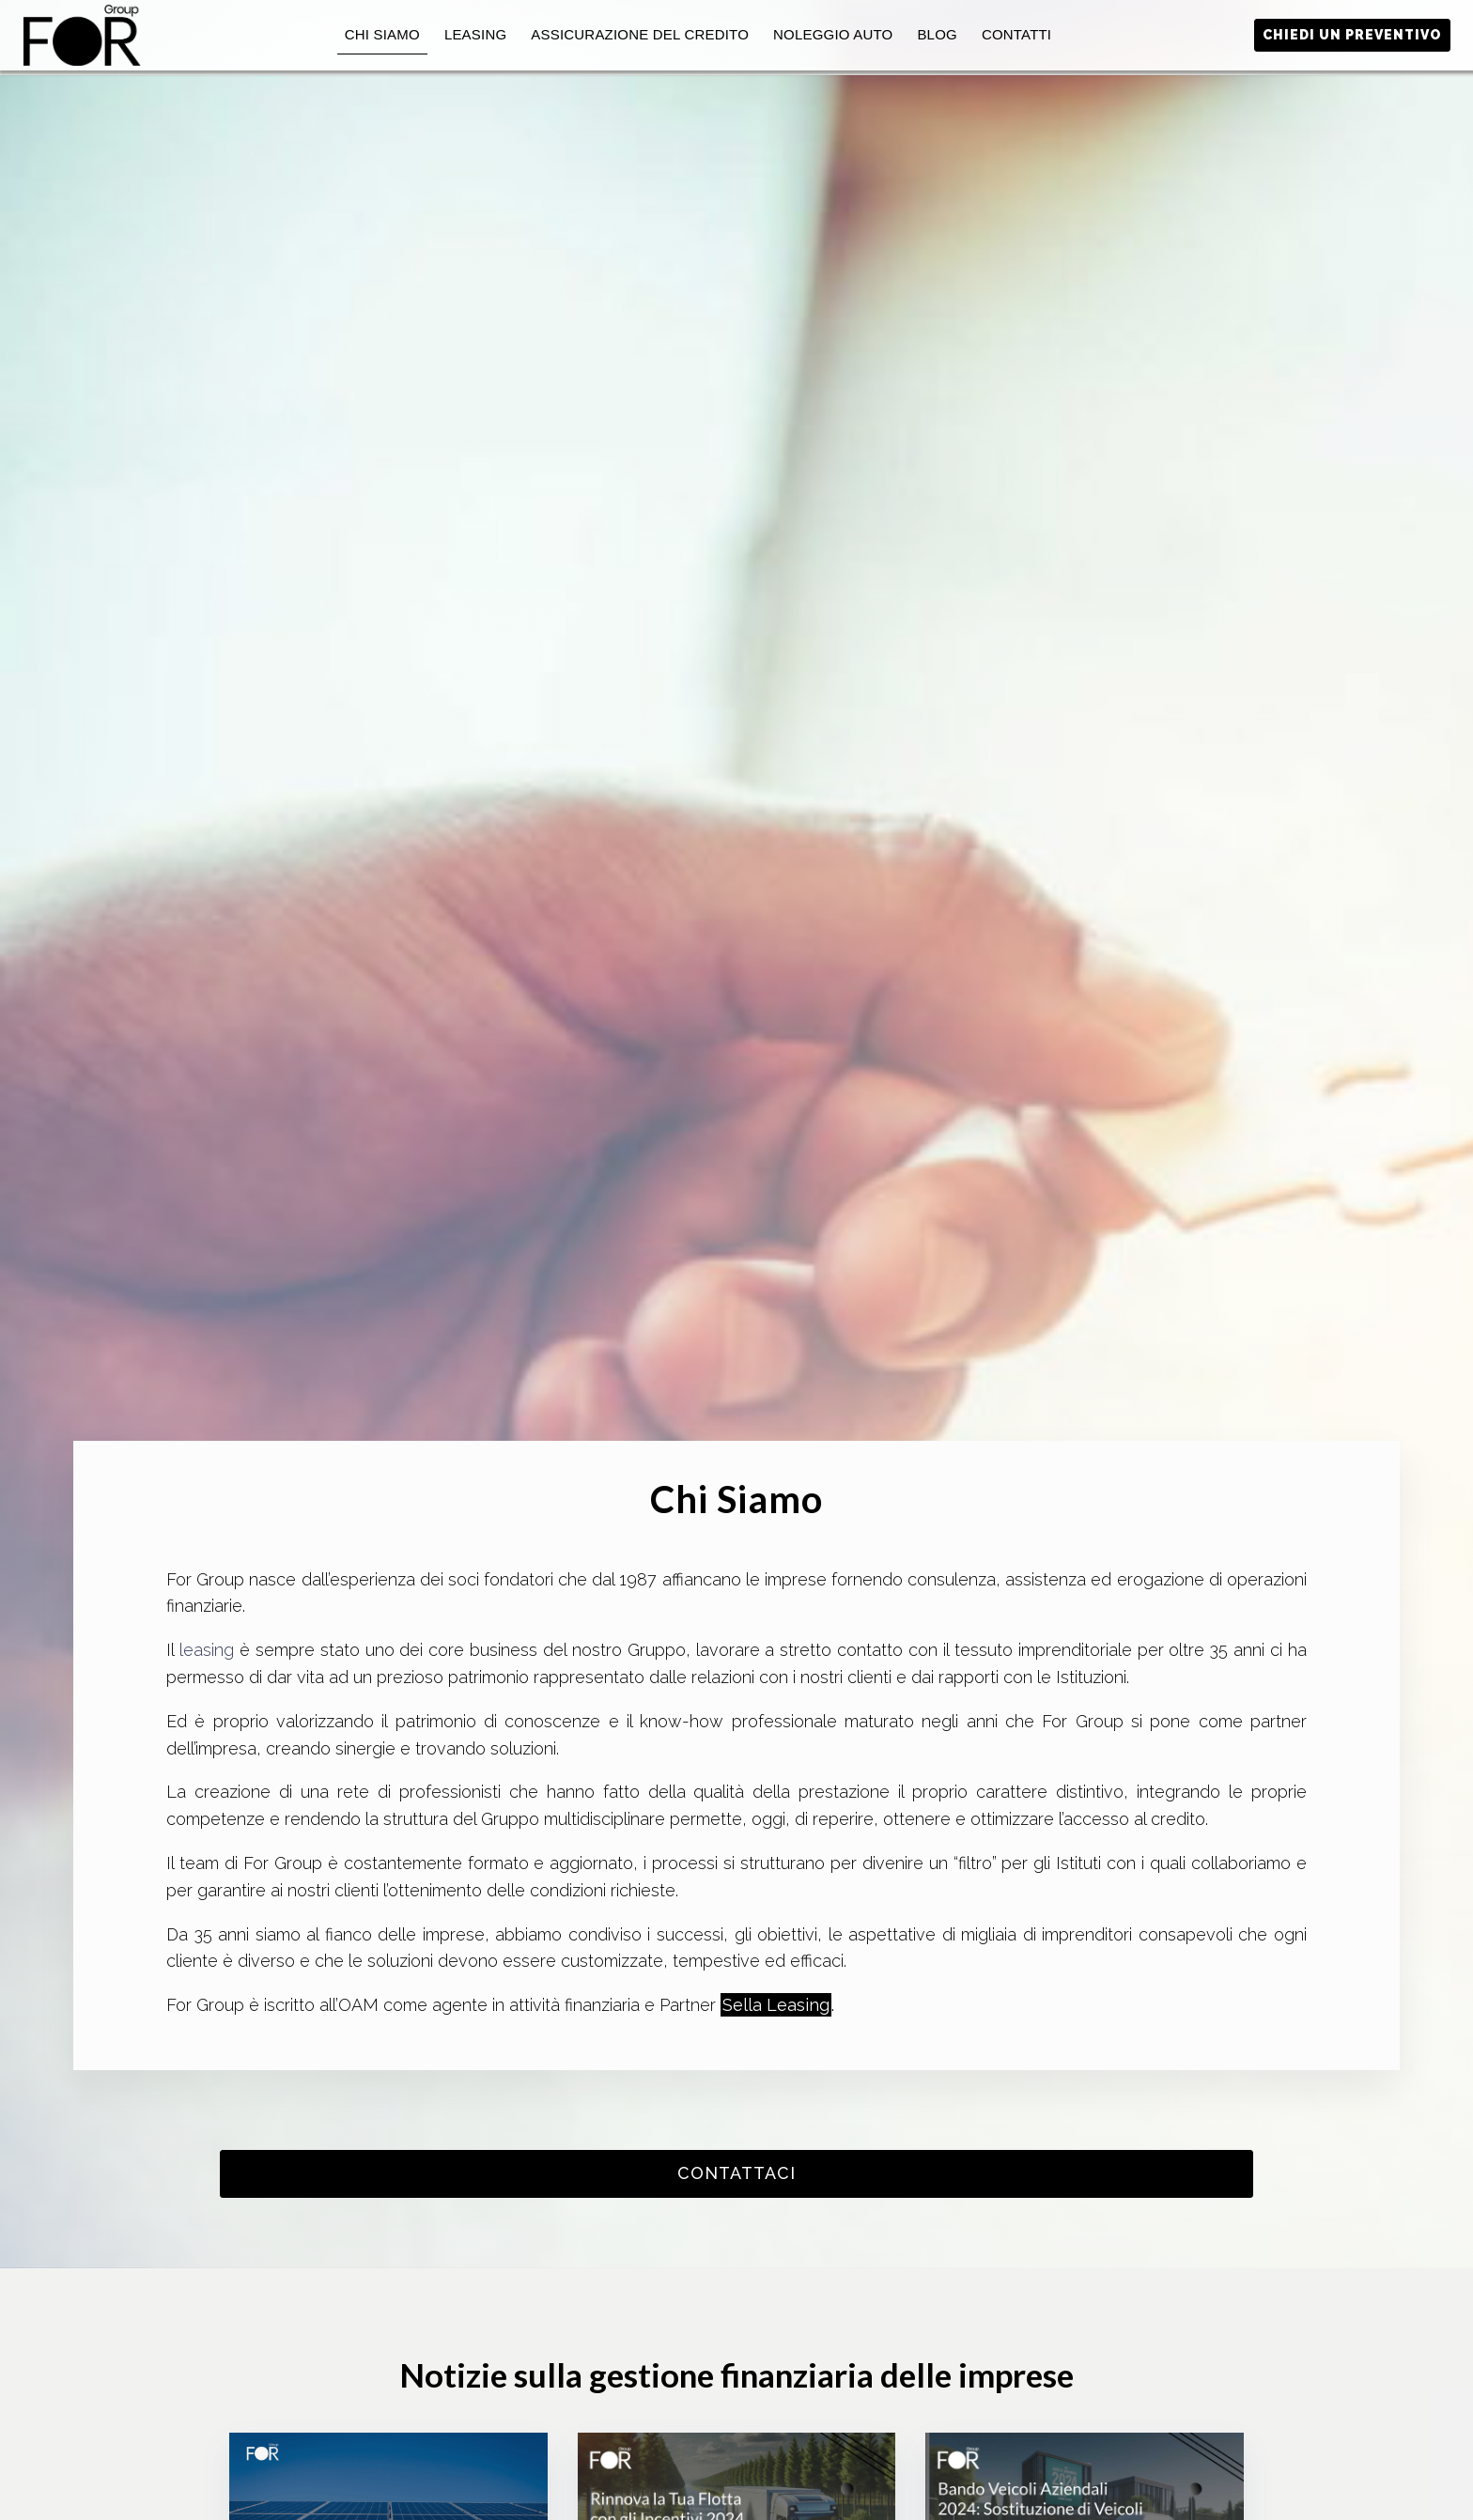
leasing (209, 1650)
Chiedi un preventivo (1352, 34)
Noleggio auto (832, 34)
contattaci (736, 2173)
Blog (936, 34)
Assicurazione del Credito (640, 34)
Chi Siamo (382, 34)
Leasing (475, 34)
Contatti (1016, 34)
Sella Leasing (776, 2005)
